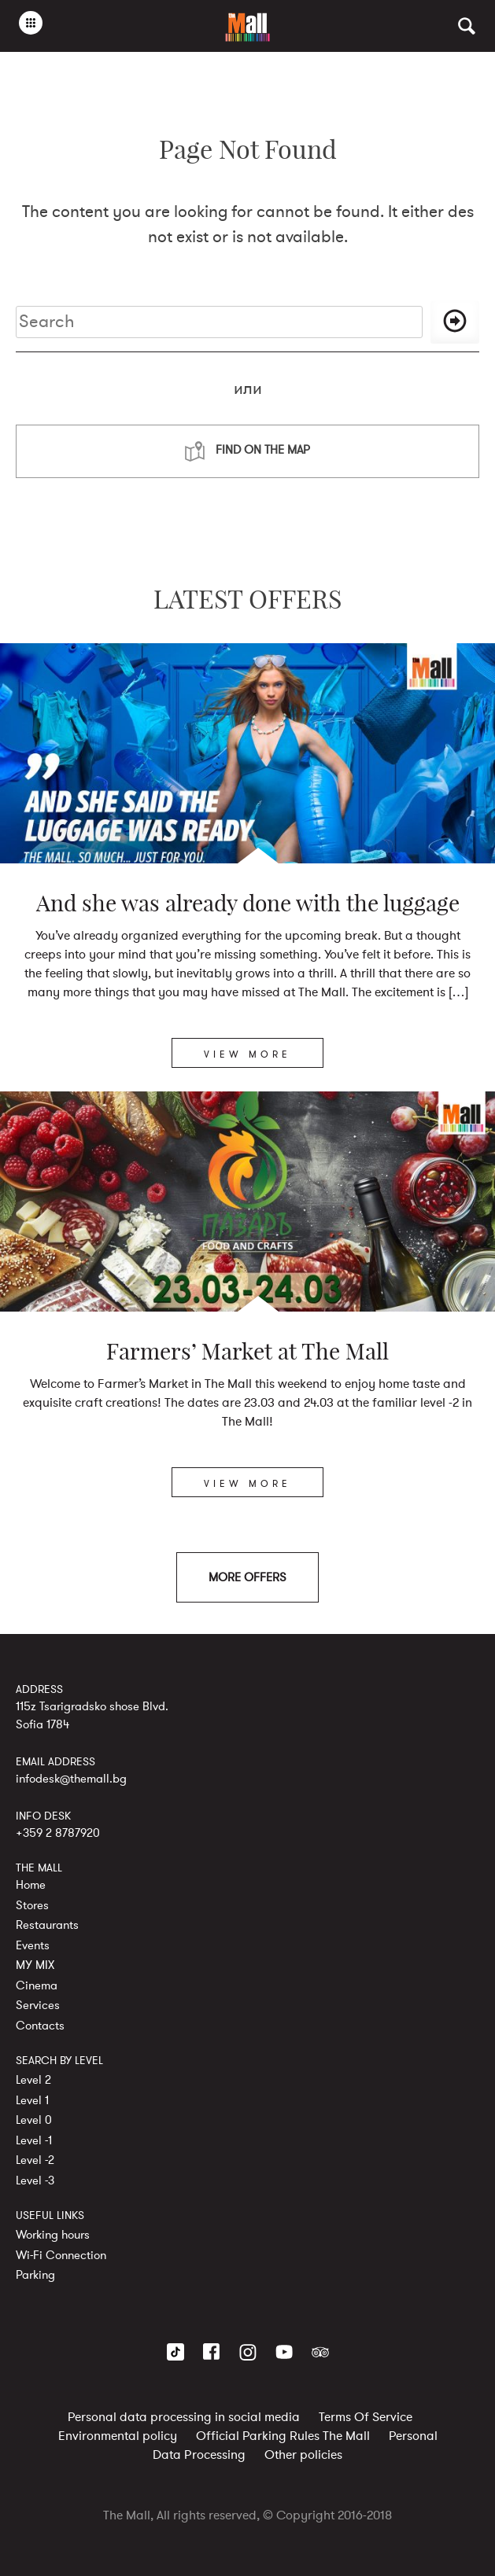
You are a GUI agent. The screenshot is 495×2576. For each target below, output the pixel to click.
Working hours (53, 2235)
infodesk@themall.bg (71, 1779)
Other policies (303, 2455)
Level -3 (35, 2180)
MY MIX (35, 1965)
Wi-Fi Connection (61, 2255)
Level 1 (32, 2100)
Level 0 (34, 2120)
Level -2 (35, 2160)
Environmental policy (117, 2436)
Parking (35, 2275)
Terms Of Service (365, 2417)
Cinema (36, 1985)
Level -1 (34, 2140)
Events (33, 1945)
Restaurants (47, 1925)
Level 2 (33, 2080)
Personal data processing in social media (184, 2417)
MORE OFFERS (247, 1577)
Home (31, 1885)
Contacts (40, 2025)
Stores (32, 1905)
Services (38, 2005)
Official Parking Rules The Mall (283, 2436)
